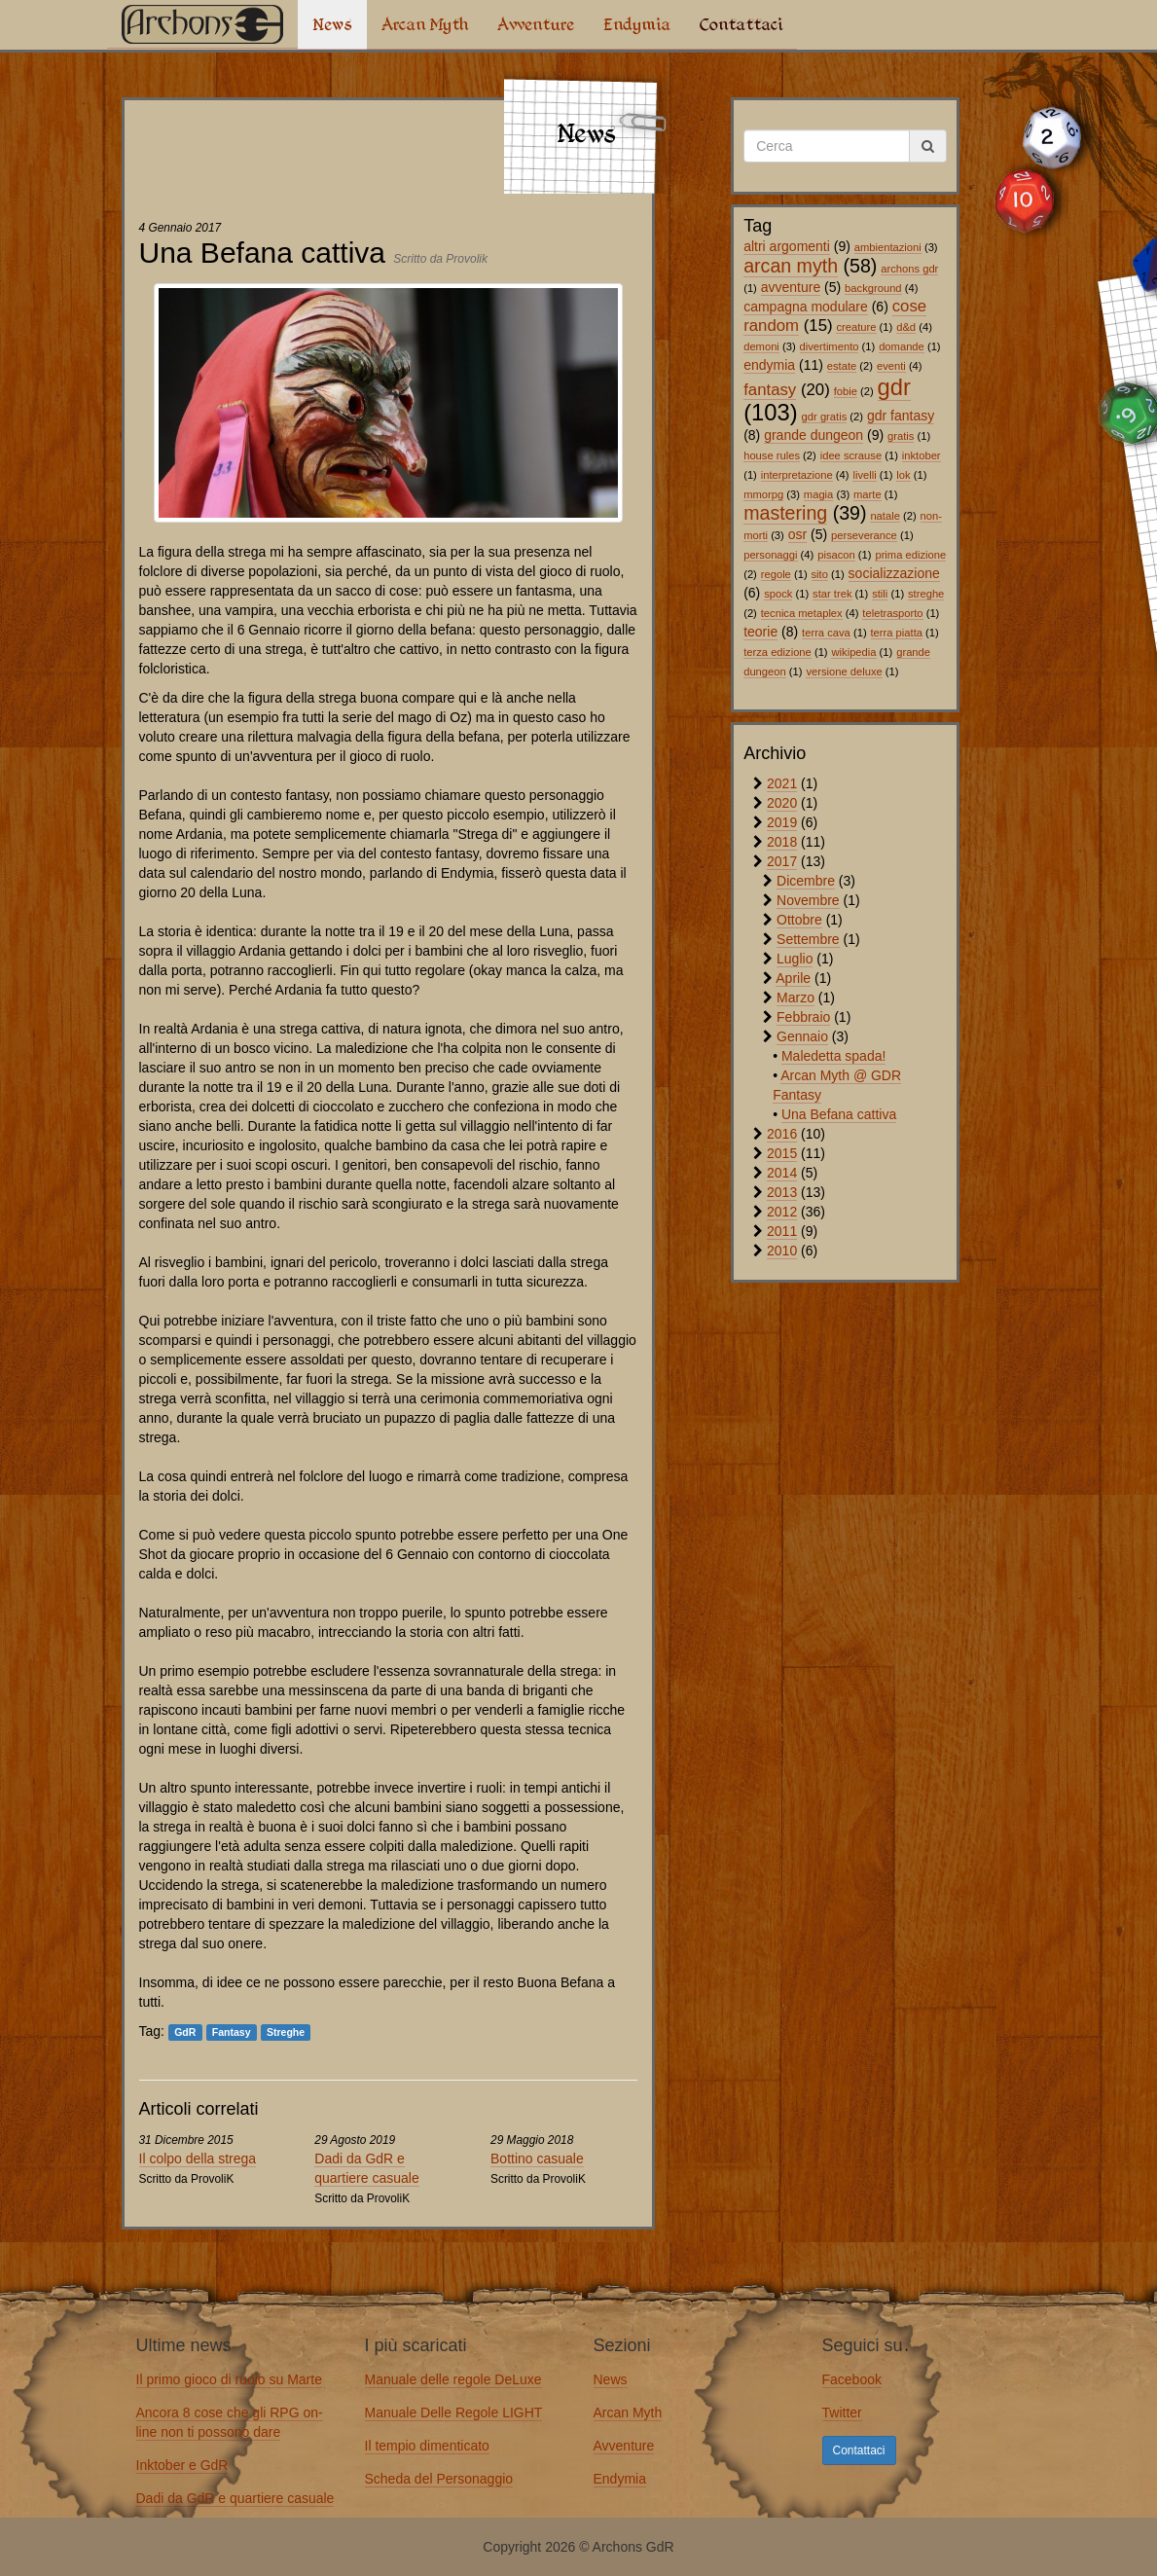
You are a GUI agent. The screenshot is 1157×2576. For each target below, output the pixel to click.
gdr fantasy (900, 415)
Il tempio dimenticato (427, 2445)
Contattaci (741, 24)
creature (856, 327)
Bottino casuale (537, 2158)
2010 (782, 1250)
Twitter (842, 2412)
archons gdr (909, 268)
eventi (891, 366)
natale (884, 516)
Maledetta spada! (833, 1056)
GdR (185, 2032)
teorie (760, 631)
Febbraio (803, 1017)
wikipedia (853, 652)
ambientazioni (888, 247)
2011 (782, 1231)
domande (901, 346)
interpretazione (797, 475)
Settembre (808, 939)
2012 (782, 1211)
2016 (782, 1134)
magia (818, 494)
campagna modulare (805, 306)
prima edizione (910, 555)
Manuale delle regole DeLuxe (453, 2379)
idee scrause (851, 455)
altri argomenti (786, 246)
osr (797, 534)
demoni (761, 346)
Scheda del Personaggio (439, 2478)
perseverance (864, 535)
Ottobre (799, 919)
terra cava (826, 632)
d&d (906, 327)
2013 (782, 1192)
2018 (782, 842)
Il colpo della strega (198, 2158)
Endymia (636, 24)
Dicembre (806, 881)
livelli (864, 475)
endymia (769, 365)
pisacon (836, 555)
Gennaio (802, 1036)
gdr (894, 387)
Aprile (793, 978)
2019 (782, 822)
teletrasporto (892, 613)
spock (778, 593)
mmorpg (763, 494)
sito (820, 574)
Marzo (795, 997)
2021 (782, 783)
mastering (785, 513)
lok (903, 475)
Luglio (795, 958)
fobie (845, 391)
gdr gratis (825, 416)
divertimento (829, 346)
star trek (832, 593)
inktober (921, 455)
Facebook (852, 2379)
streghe (926, 593)
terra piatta (896, 632)
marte (867, 494)
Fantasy (231, 2032)
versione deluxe (844, 671)
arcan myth (790, 265)
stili (879, 593)
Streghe (286, 2032)
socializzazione (894, 573)
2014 (782, 1172)
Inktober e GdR (182, 2465)
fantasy (769, 390)
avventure (790, 287)
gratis (900, 436)
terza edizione (777, 652)
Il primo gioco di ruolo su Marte (229, 2379)
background (873, 288)
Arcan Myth (424, 24)
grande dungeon (813, 435)
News (332, 24)
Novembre (808, 900)
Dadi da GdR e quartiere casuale (235, 2498)
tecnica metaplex (802, 613)
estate (841, 366)
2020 (782, 803)
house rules (771, 455)
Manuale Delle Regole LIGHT (454, 2412)
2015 (782, 1153)
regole (776, 574)
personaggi (770, 555)
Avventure (535, 24)
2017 (782, 861)
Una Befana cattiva (838, 1114)
